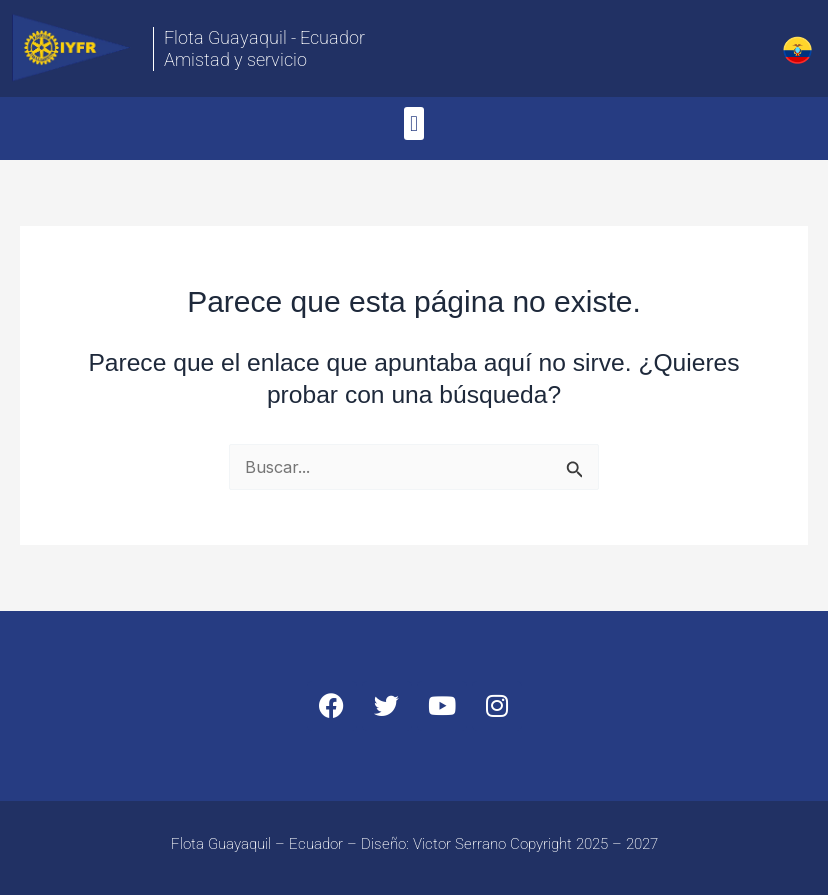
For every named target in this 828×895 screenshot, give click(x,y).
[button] (413, 123)
